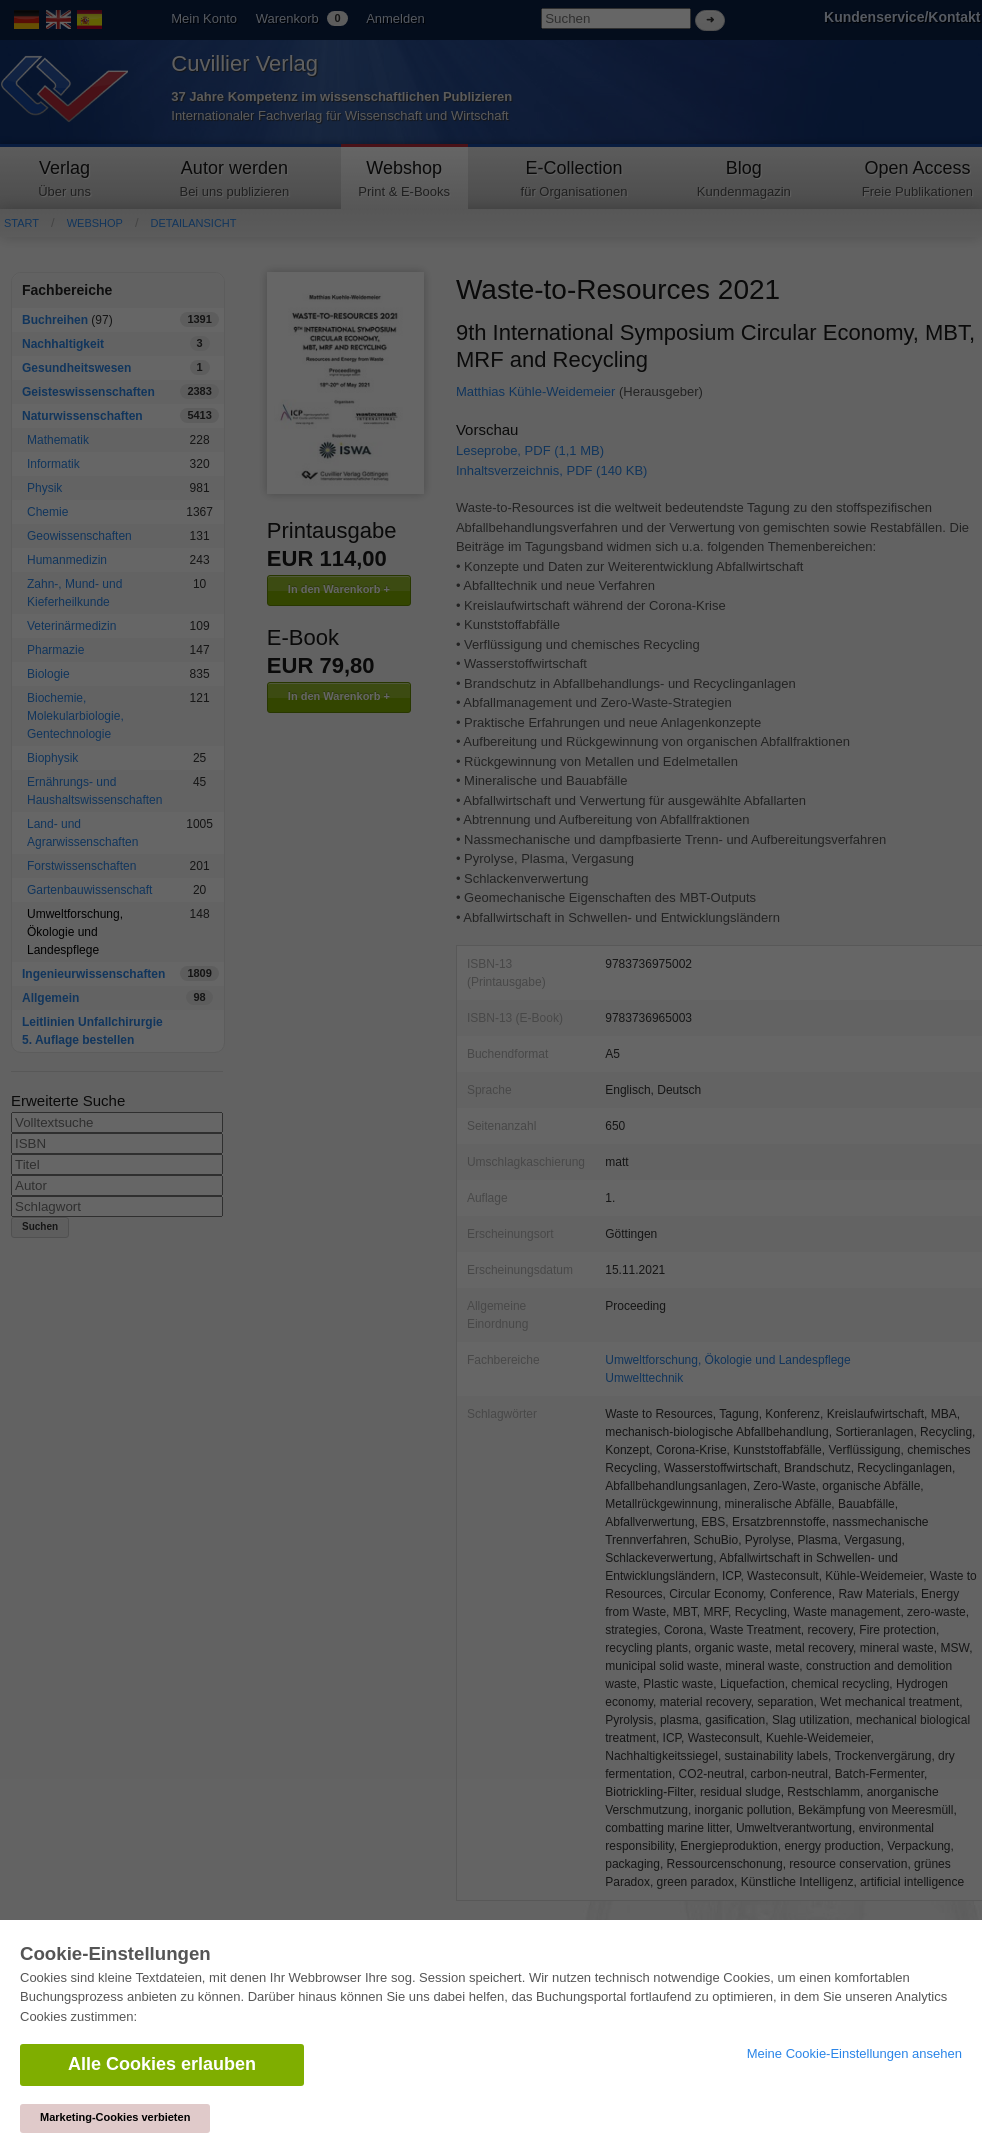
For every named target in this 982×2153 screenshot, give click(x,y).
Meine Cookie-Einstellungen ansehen (854, 2053)
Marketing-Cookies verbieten (115, 2117)
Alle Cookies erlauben (162, 2064)
